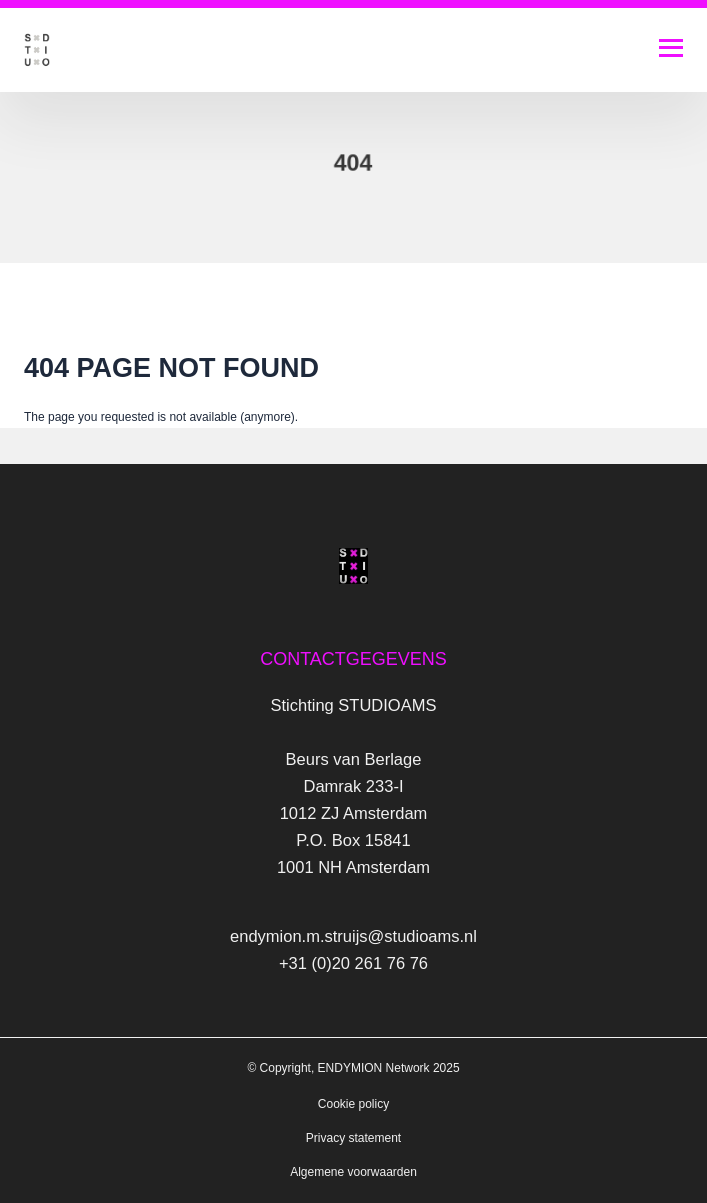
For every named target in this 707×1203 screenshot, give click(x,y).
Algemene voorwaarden (353, 1172)
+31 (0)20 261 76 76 (353, 963)
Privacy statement (353, 1138)
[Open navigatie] (671, 48)
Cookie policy (353, 1104)
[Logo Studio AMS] (37, 50)
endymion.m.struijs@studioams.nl (353, 936)
